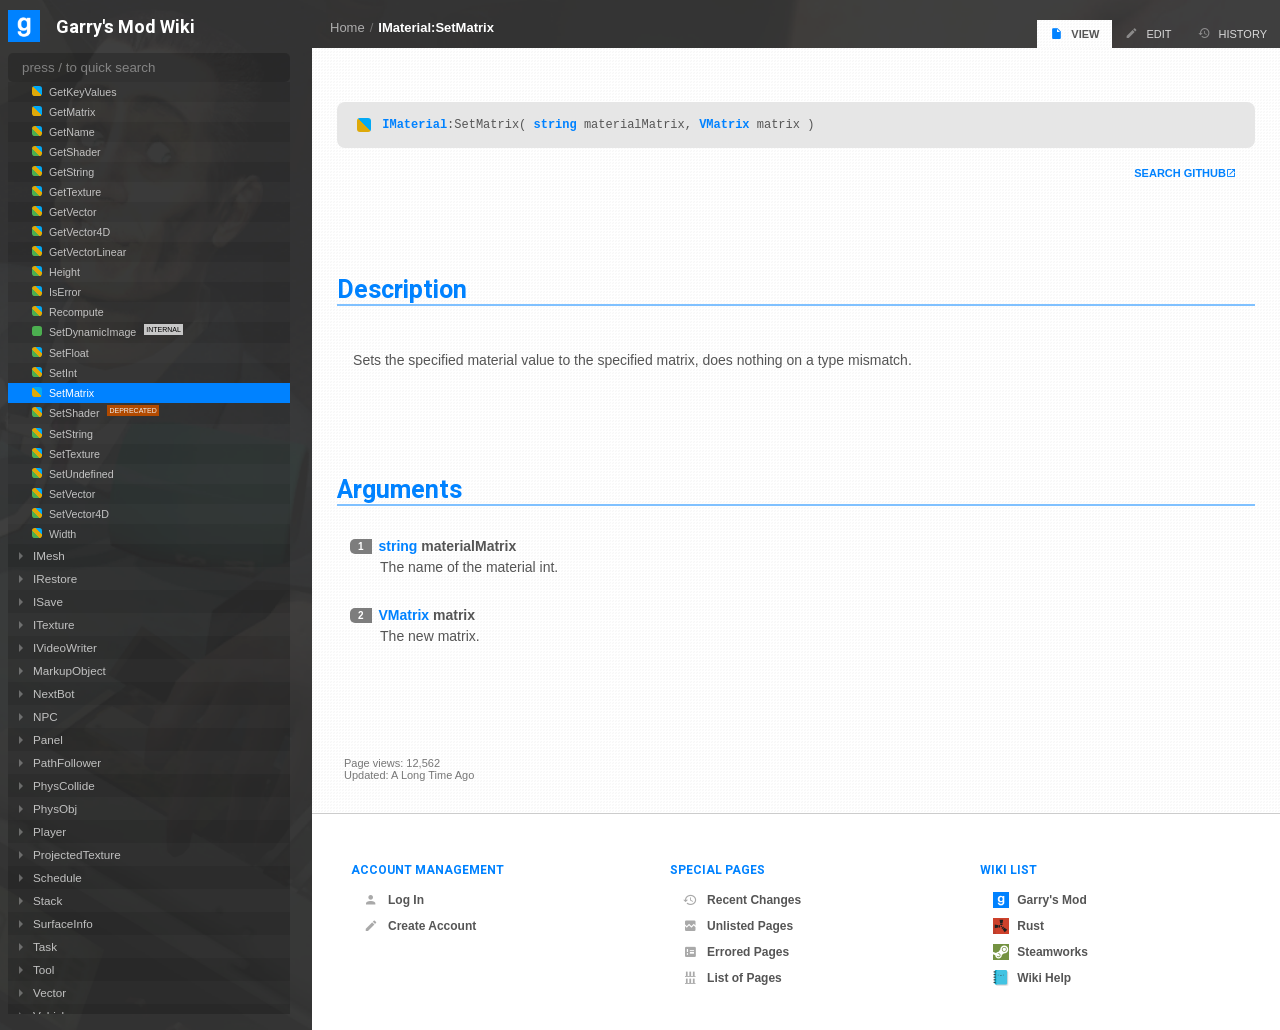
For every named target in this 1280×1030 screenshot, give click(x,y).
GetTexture (73, 192)
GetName (70, 132)
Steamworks (1040, 952)
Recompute (75, 312)
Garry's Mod (1040, 900)
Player (49, 831)
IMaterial (421, 124)
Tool (43, 969)
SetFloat (67, 353)
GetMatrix (70, 112)
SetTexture (73, 454)
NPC (45, 716)
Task (45, 946)
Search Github (1173, 174)
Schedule (57, 877)
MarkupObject (69, 670)
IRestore (55, 578)
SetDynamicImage (92, 332)
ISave (48, 601)
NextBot (54, 693)
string (561, 124)
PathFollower (67, 762)
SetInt (61, 373)
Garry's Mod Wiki (125, 27)
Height (63, 272)
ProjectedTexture (77, 854)
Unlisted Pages (738, 926)
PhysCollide (64, 785)
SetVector (70, 494)
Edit (1148, 33)
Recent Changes (742, 900)
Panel (48, 739)
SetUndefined (80, 474)
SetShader (74, 413)
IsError (63, 292)
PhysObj (55, 808)
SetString (69, 434)
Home (347, 27)
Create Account (420, 926)
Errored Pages (736, 952)
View (1074, 33)
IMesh (49, 555)
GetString (70, 172)
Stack (47, 900)
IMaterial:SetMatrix (436, 27)
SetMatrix (70, 393)
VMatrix (731, 124)
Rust (1018, 926)
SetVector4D (77, 514)
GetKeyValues (81, 92)
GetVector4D (78, 232)
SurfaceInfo (63, 923)
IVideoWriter (65, 647)
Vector (49, 992)
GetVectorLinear (86, 252)
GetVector (71, 212)
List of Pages (732, 978)
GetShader (73, 152)
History (1233, 33)
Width (61, 534)
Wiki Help (1032, 978)
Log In (394, 900)
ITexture (54, 624)
